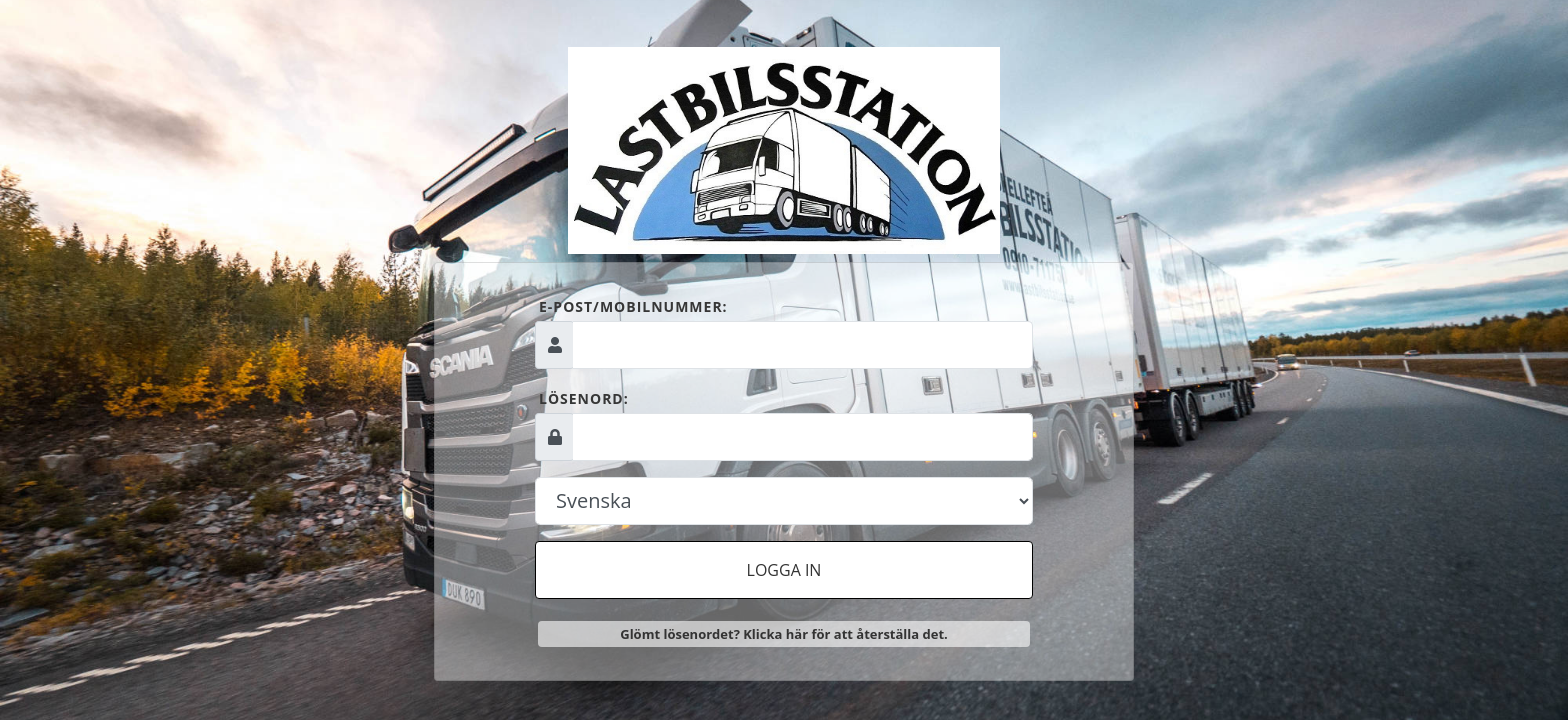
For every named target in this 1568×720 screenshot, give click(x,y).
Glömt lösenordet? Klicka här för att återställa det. (784, 634)
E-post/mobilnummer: (633, 306)
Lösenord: (584, 398)
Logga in (784, 570)
